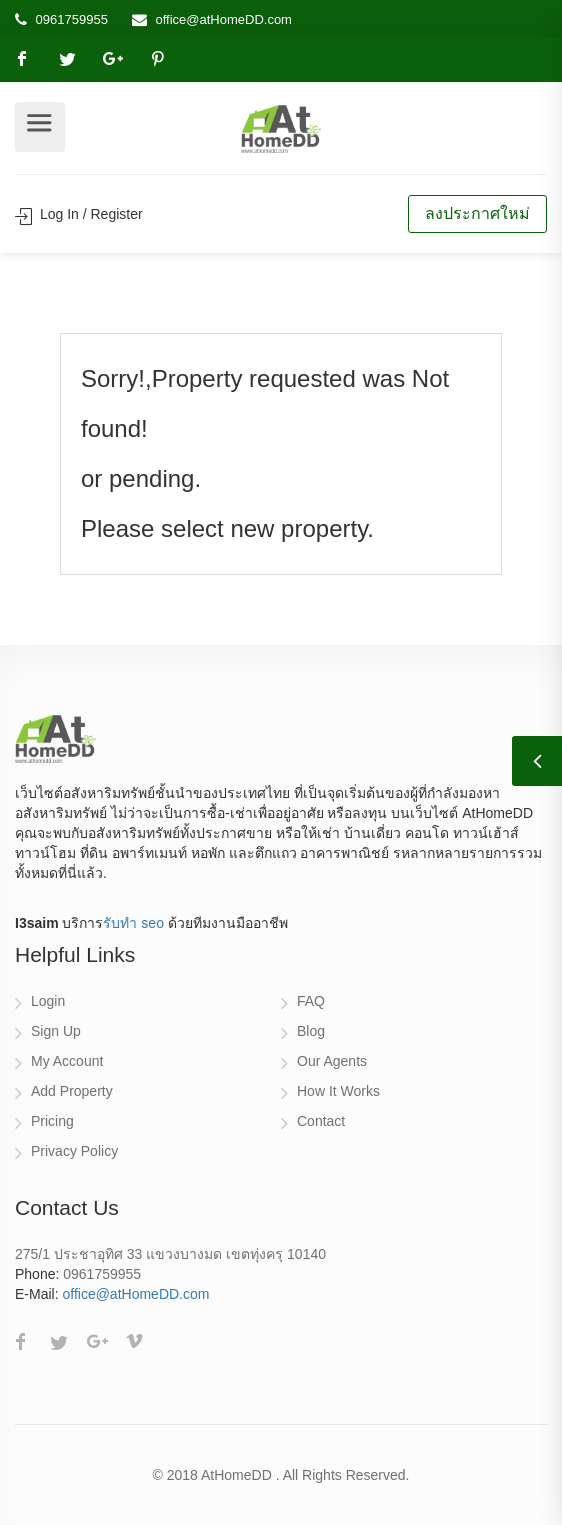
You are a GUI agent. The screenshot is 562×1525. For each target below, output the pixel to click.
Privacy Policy (74, 1151)
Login (48, 1001)
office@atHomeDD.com (223, 19)
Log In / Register (79, 214)
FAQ (311, 1001)
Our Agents (332, 1061)
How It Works (338, 1091)
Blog (311, 1031)
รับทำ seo (133, 923)
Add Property (72, 1091)
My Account (67, 1061)
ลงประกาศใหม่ (477, 213)
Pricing (52, 1121)
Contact (321, 1121)
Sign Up (56, 1031)
